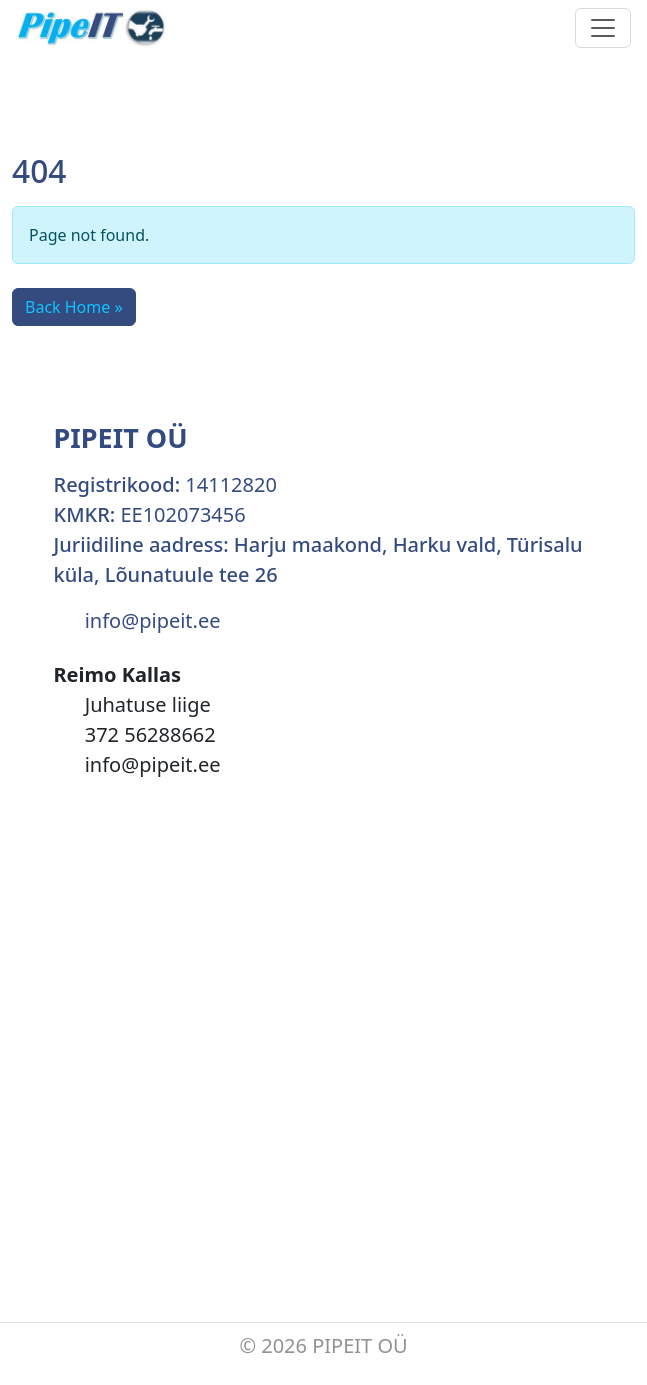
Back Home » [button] (74, 307)
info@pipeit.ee (153, 620)
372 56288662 (150, 734)
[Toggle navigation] (603, 28)
